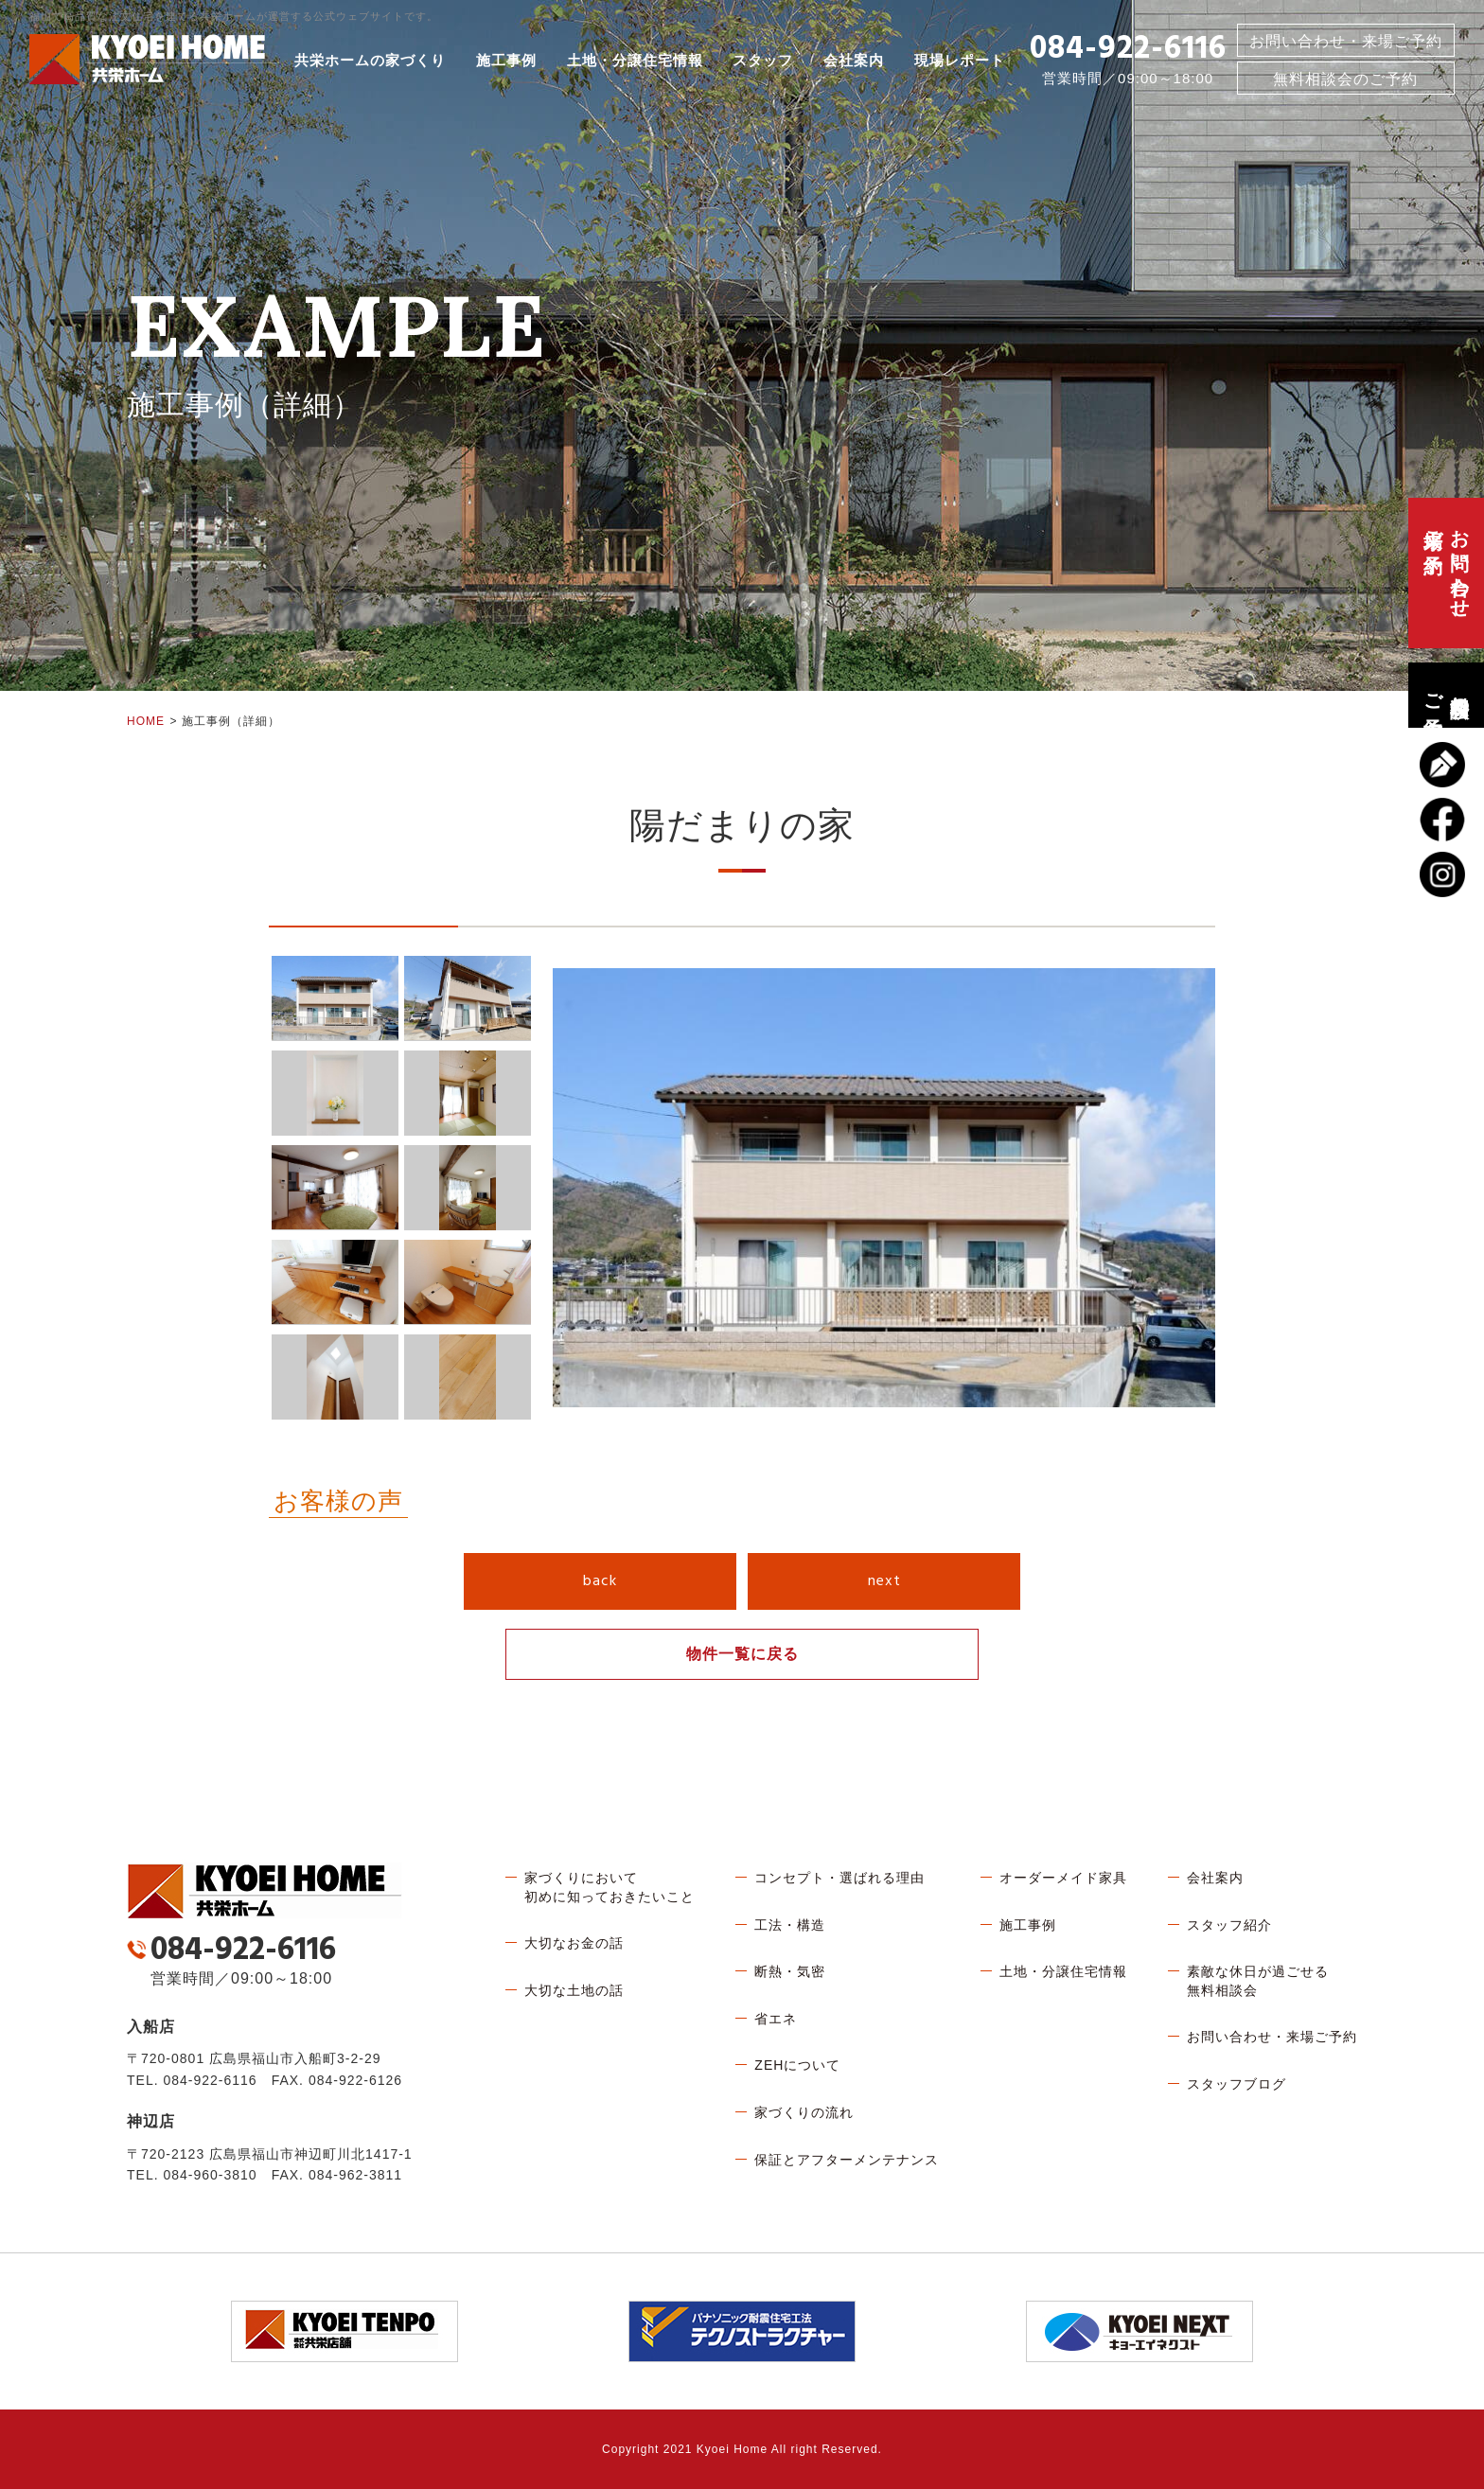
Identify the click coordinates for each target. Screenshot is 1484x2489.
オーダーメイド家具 (1063, 1877)
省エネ (775, 2018)
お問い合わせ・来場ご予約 (1345, 41)
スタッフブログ (1236, 2084)
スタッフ (763, 60)
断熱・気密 (789, 1971)
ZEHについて (797, 2065)
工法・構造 (789, 1925)
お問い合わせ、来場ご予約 (1446, 573)
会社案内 (853, 60)
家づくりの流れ (804, 2112)
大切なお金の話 (574, 1943)
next (884, 1581)
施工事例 (506, 60)
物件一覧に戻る (742, 1654)
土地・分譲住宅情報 (635, 60)
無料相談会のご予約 (1446, 695)
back (600, 1581)
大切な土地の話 (574, 1990)
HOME (146, 721)
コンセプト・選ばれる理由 (839, 1877)
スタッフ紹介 (1229, 1925)
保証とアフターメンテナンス (846, 2159)
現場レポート (959, 60)
